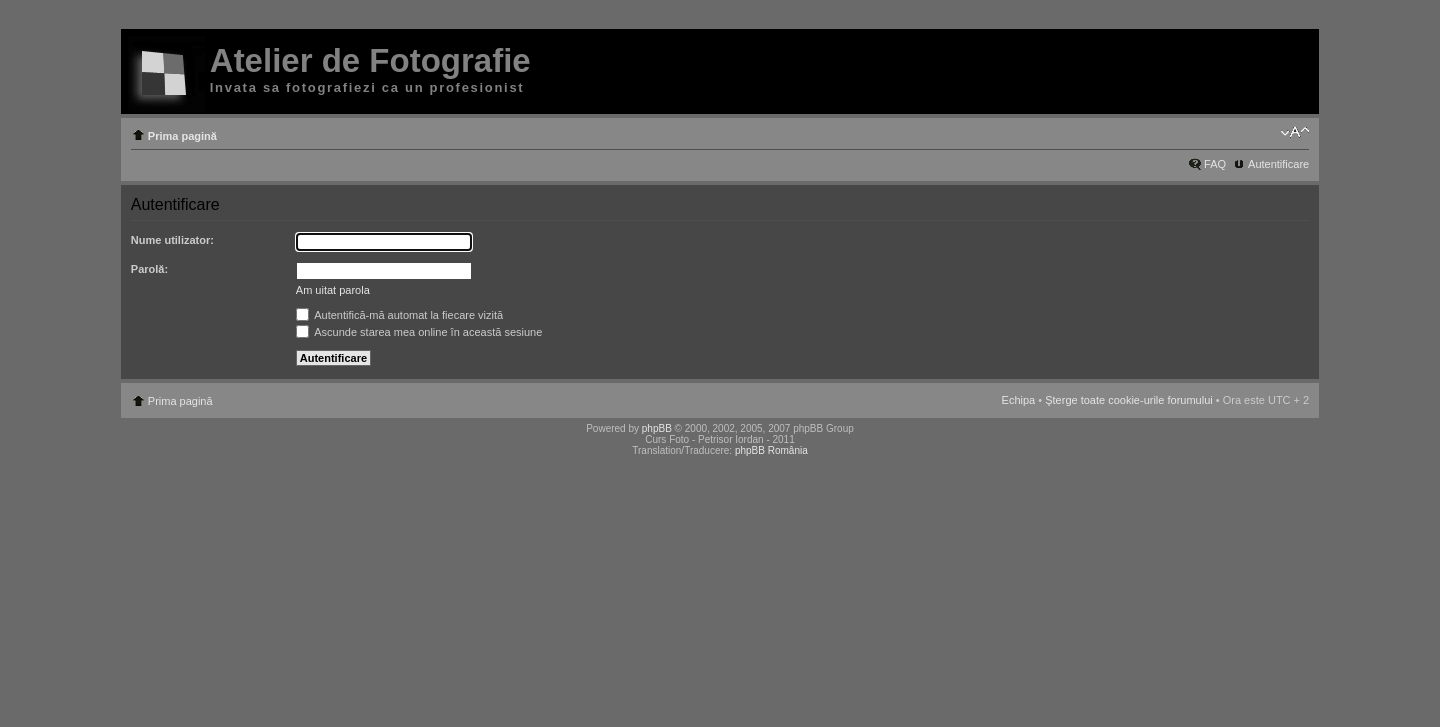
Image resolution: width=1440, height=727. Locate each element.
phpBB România (771, 450)
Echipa (1019, 400)
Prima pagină (182, 136)
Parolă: (149, 269)
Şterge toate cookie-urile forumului (1129, 400)
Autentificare (1278, 164)
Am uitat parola (333, 290)
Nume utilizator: (172, 240)
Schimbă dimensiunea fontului (1294, 132)
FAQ (1215, 164)
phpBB (657, 428)
